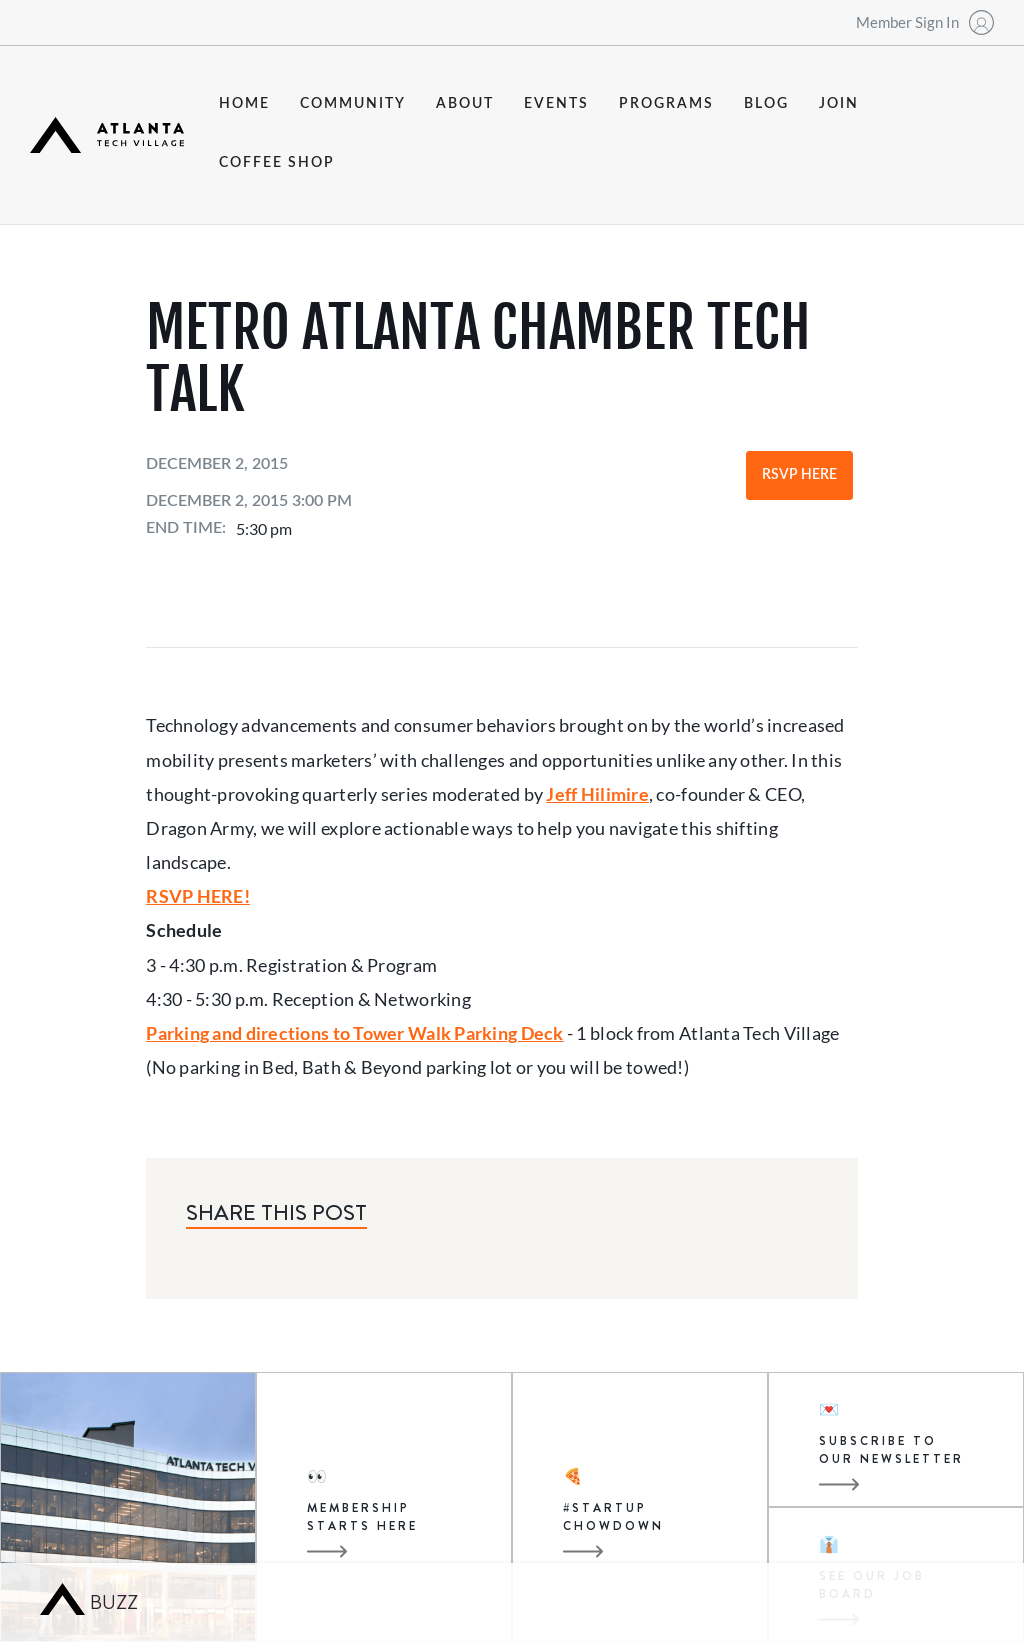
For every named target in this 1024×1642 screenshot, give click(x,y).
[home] (107, 135)
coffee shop (277, 163)
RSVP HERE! (198, 896)
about (465, 104)
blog (766, 104)
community (353, 104)
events (556, 104)
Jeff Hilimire (597, 794)
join (839, 104)
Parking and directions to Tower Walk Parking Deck (354, 1033)
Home (244, 104)
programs (666, 104)
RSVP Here (799, 475)
